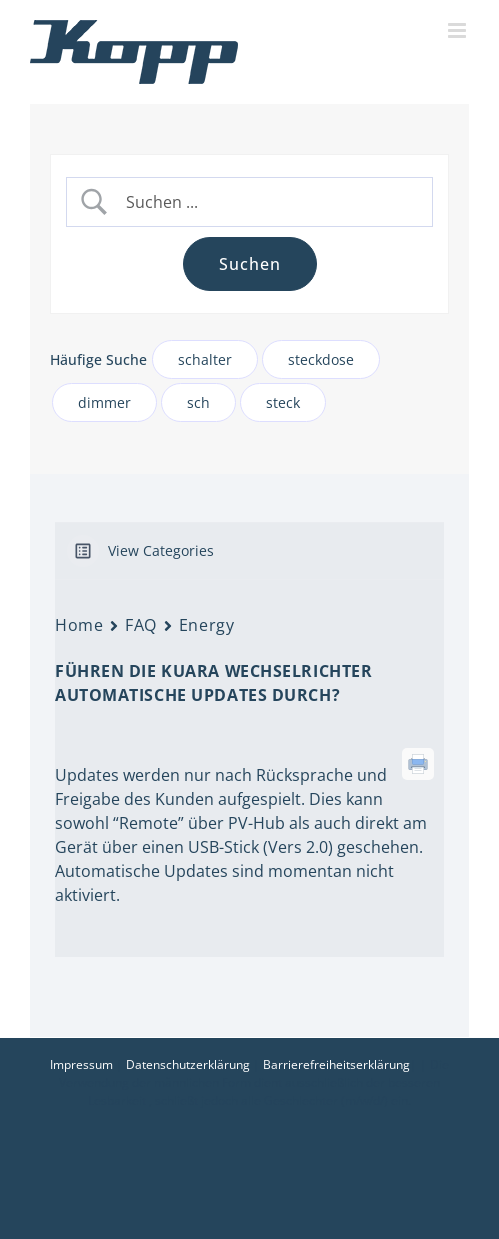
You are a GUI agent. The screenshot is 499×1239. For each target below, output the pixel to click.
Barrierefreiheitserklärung (336, 1064)
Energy (206, 625)
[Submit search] (250, 264)
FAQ (141, 625)
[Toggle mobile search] (419, 30)
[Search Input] (266, 202)
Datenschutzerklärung (188, 1064)
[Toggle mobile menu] (458, 30)
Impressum (81, 1064)
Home (79, 625)
